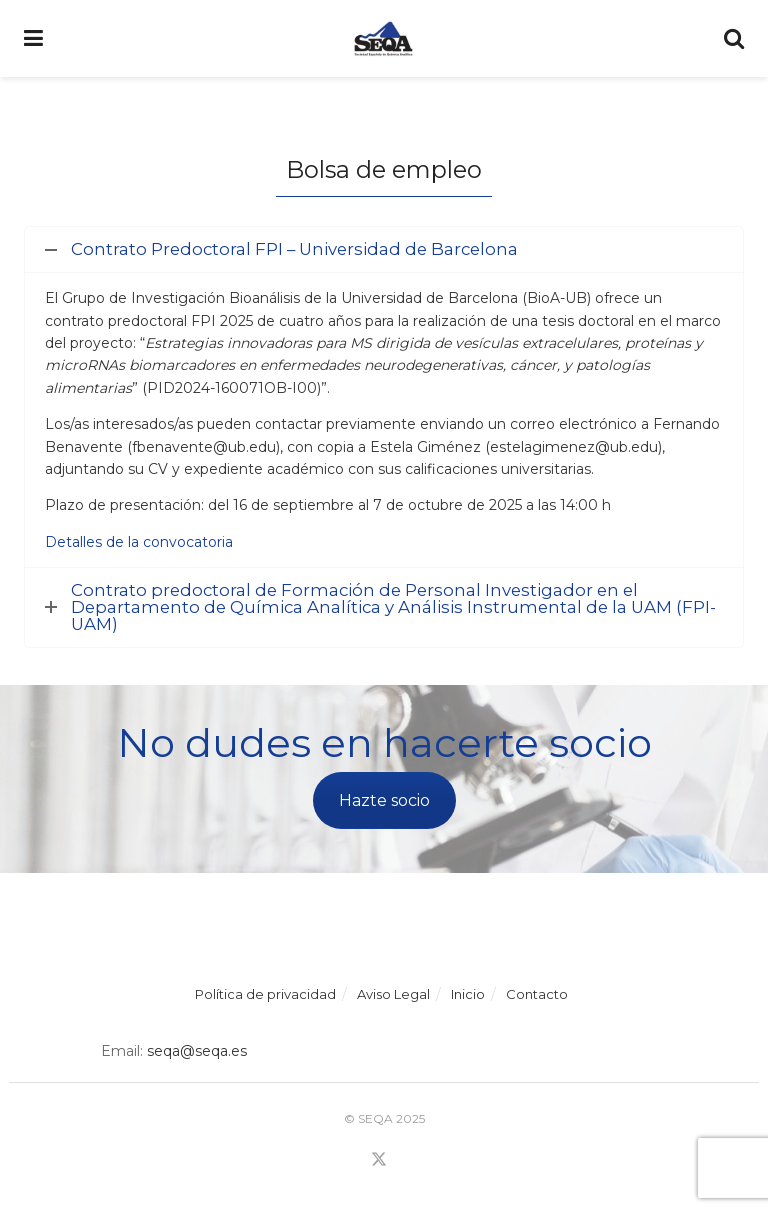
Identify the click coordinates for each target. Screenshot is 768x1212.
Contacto (537, 994)
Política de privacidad (265, 994)
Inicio (468, 994)
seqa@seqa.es (195, 1051)
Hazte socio (384, 800)
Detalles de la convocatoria (139, 542)
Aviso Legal (393, 994)
